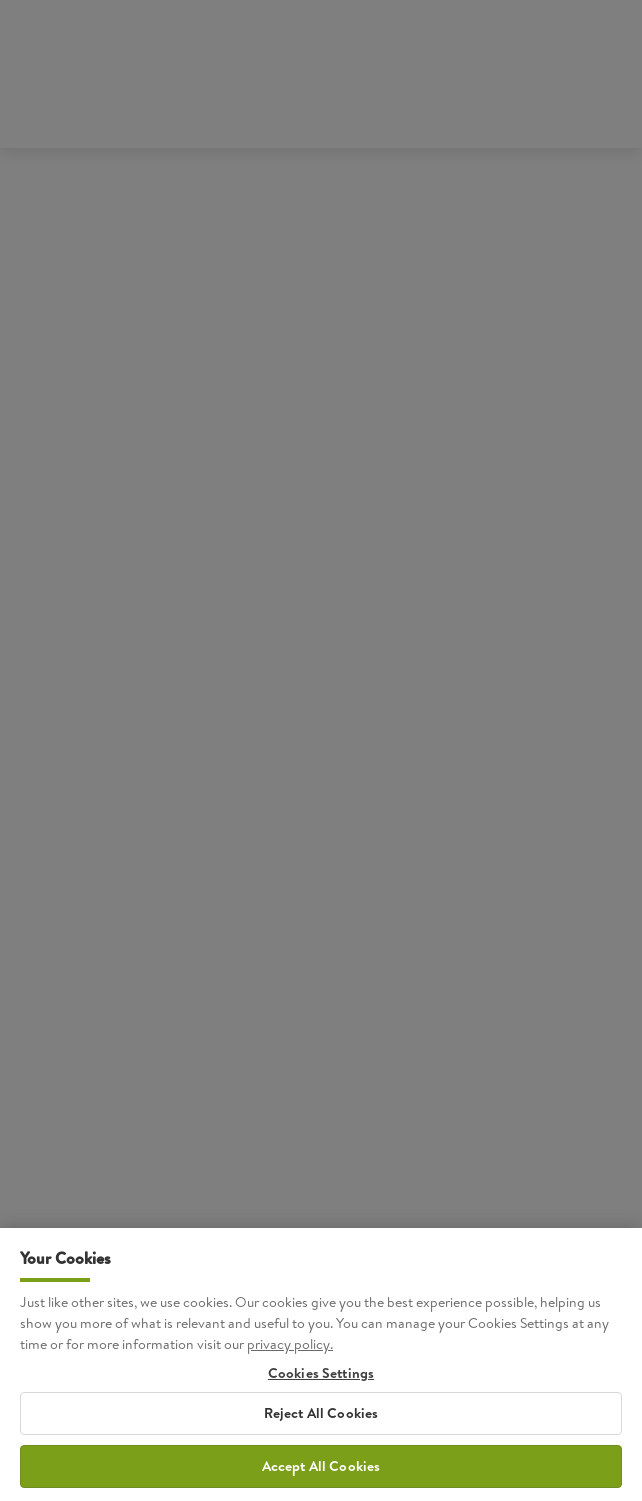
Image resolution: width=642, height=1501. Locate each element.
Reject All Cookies (321, 1431)
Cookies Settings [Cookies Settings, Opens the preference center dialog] (321, 1391)
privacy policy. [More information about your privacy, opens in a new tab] (290, 1362)
